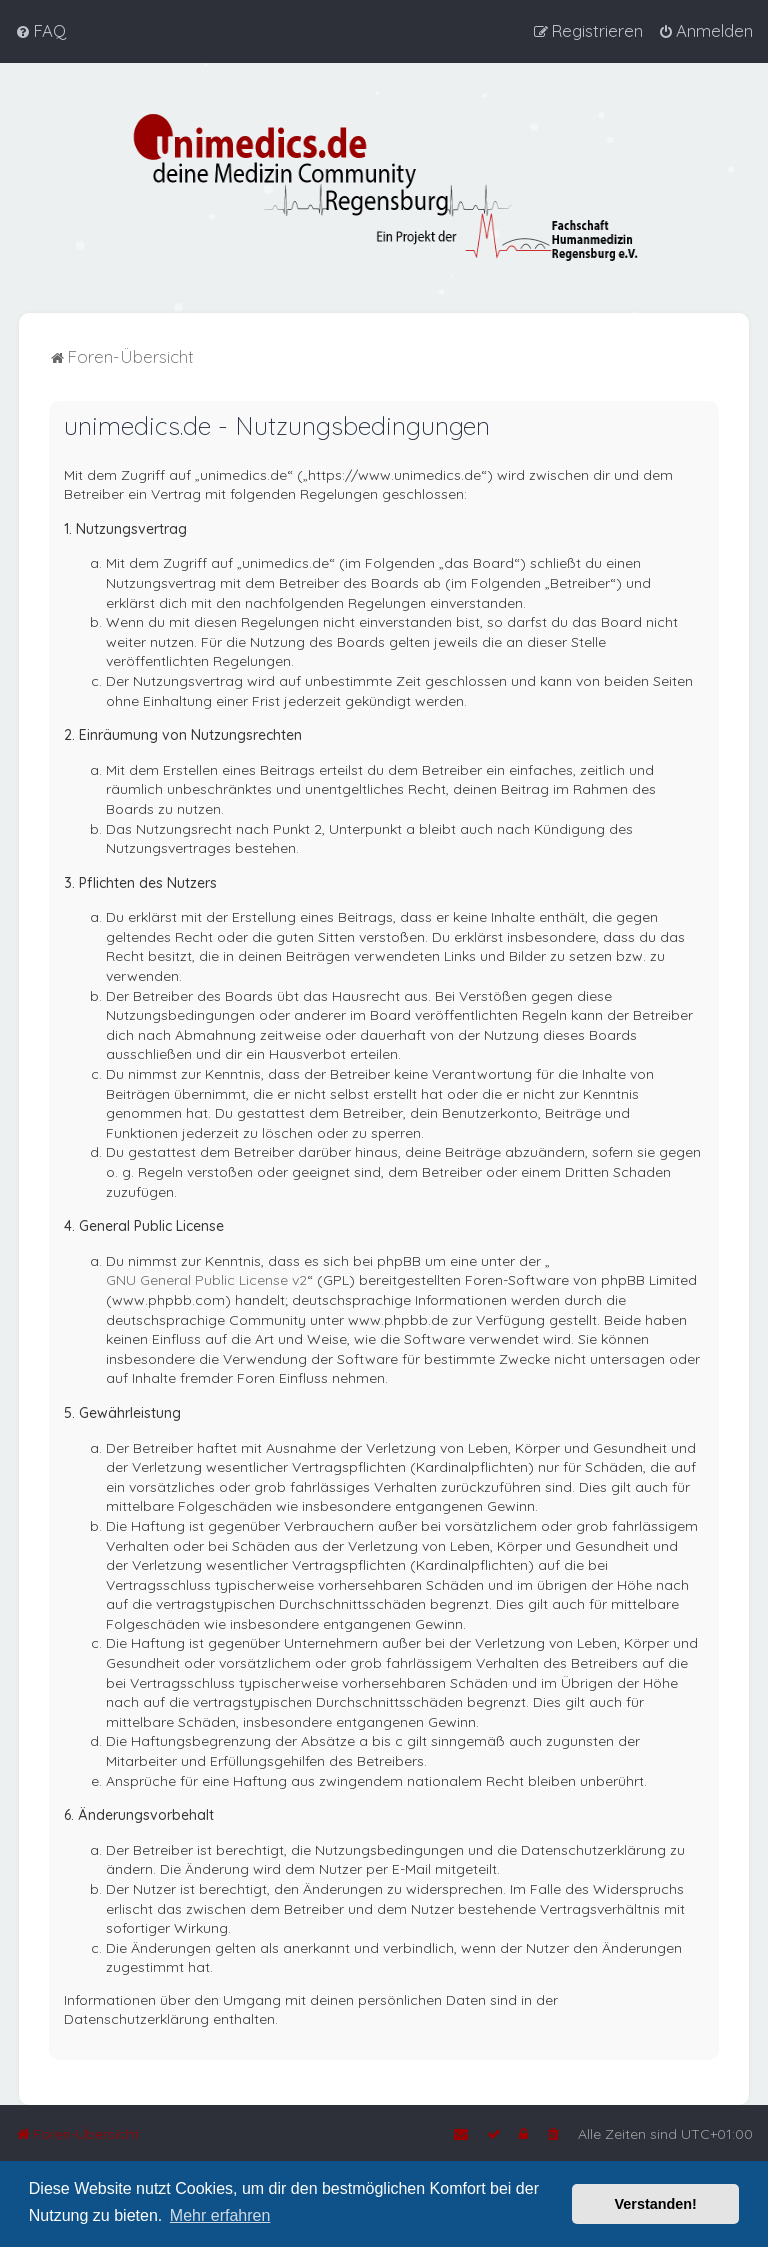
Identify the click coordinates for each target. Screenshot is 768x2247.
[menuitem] (40, 31)
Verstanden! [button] (656, 2204)
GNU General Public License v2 (206, 1279)
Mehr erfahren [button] (220, 2215)
